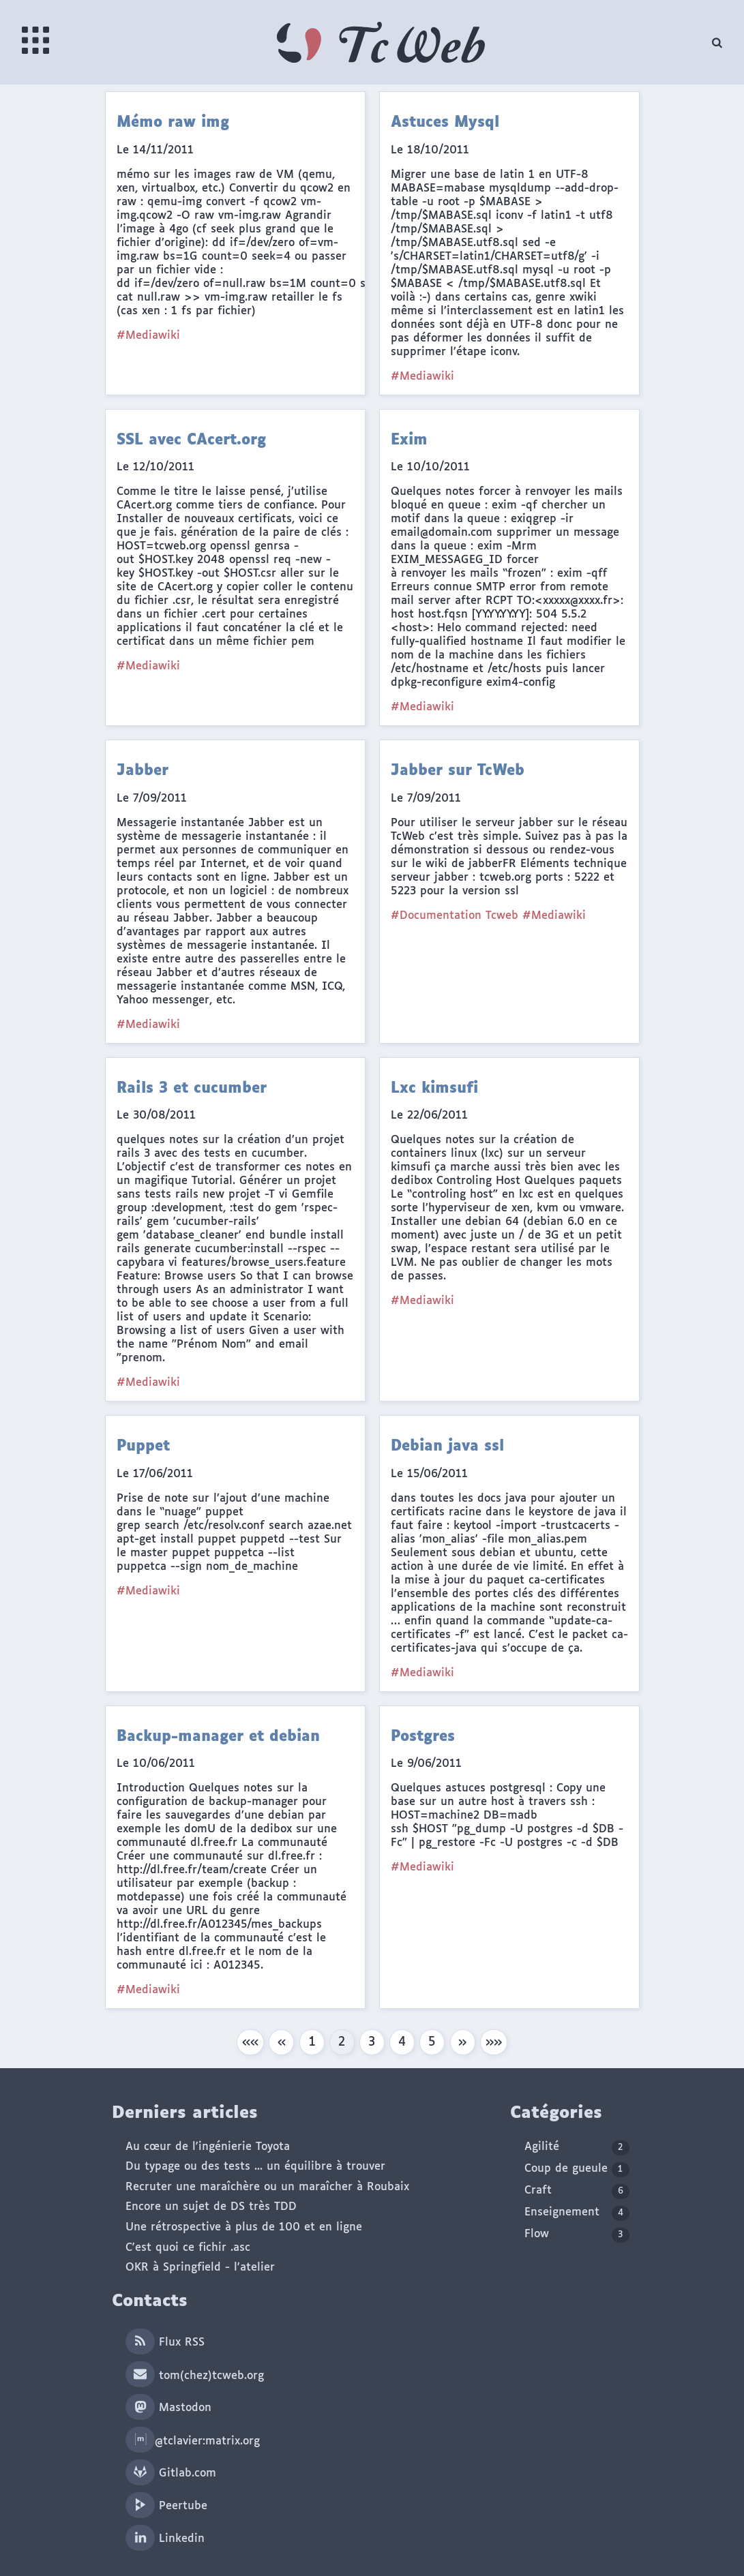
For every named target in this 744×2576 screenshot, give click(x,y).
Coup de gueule (576, 2169)
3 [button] (371, 2042)
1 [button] (312, 2042)
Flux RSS (164, 2342)
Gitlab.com (170, 2473)
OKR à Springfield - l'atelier (200, 2267)
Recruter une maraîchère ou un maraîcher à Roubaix (267, 2187)
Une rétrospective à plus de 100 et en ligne (243, 2227)
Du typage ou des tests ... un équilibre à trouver (255, 2166)
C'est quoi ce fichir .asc (187, 2248)
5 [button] (432, 2042)
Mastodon (168, 2408)
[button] (250, 2042)
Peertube (166, 2506)
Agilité (576, 2147)
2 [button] (341, 2042)
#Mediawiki (148, 336)
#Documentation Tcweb (454, 916)
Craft (576, 2191)
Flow (576, 2235)
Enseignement (576, 2213)
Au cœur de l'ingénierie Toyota (207, 2147)
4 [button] (402, 2042)
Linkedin (164, 2539)
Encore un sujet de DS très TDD (211, 2207)
